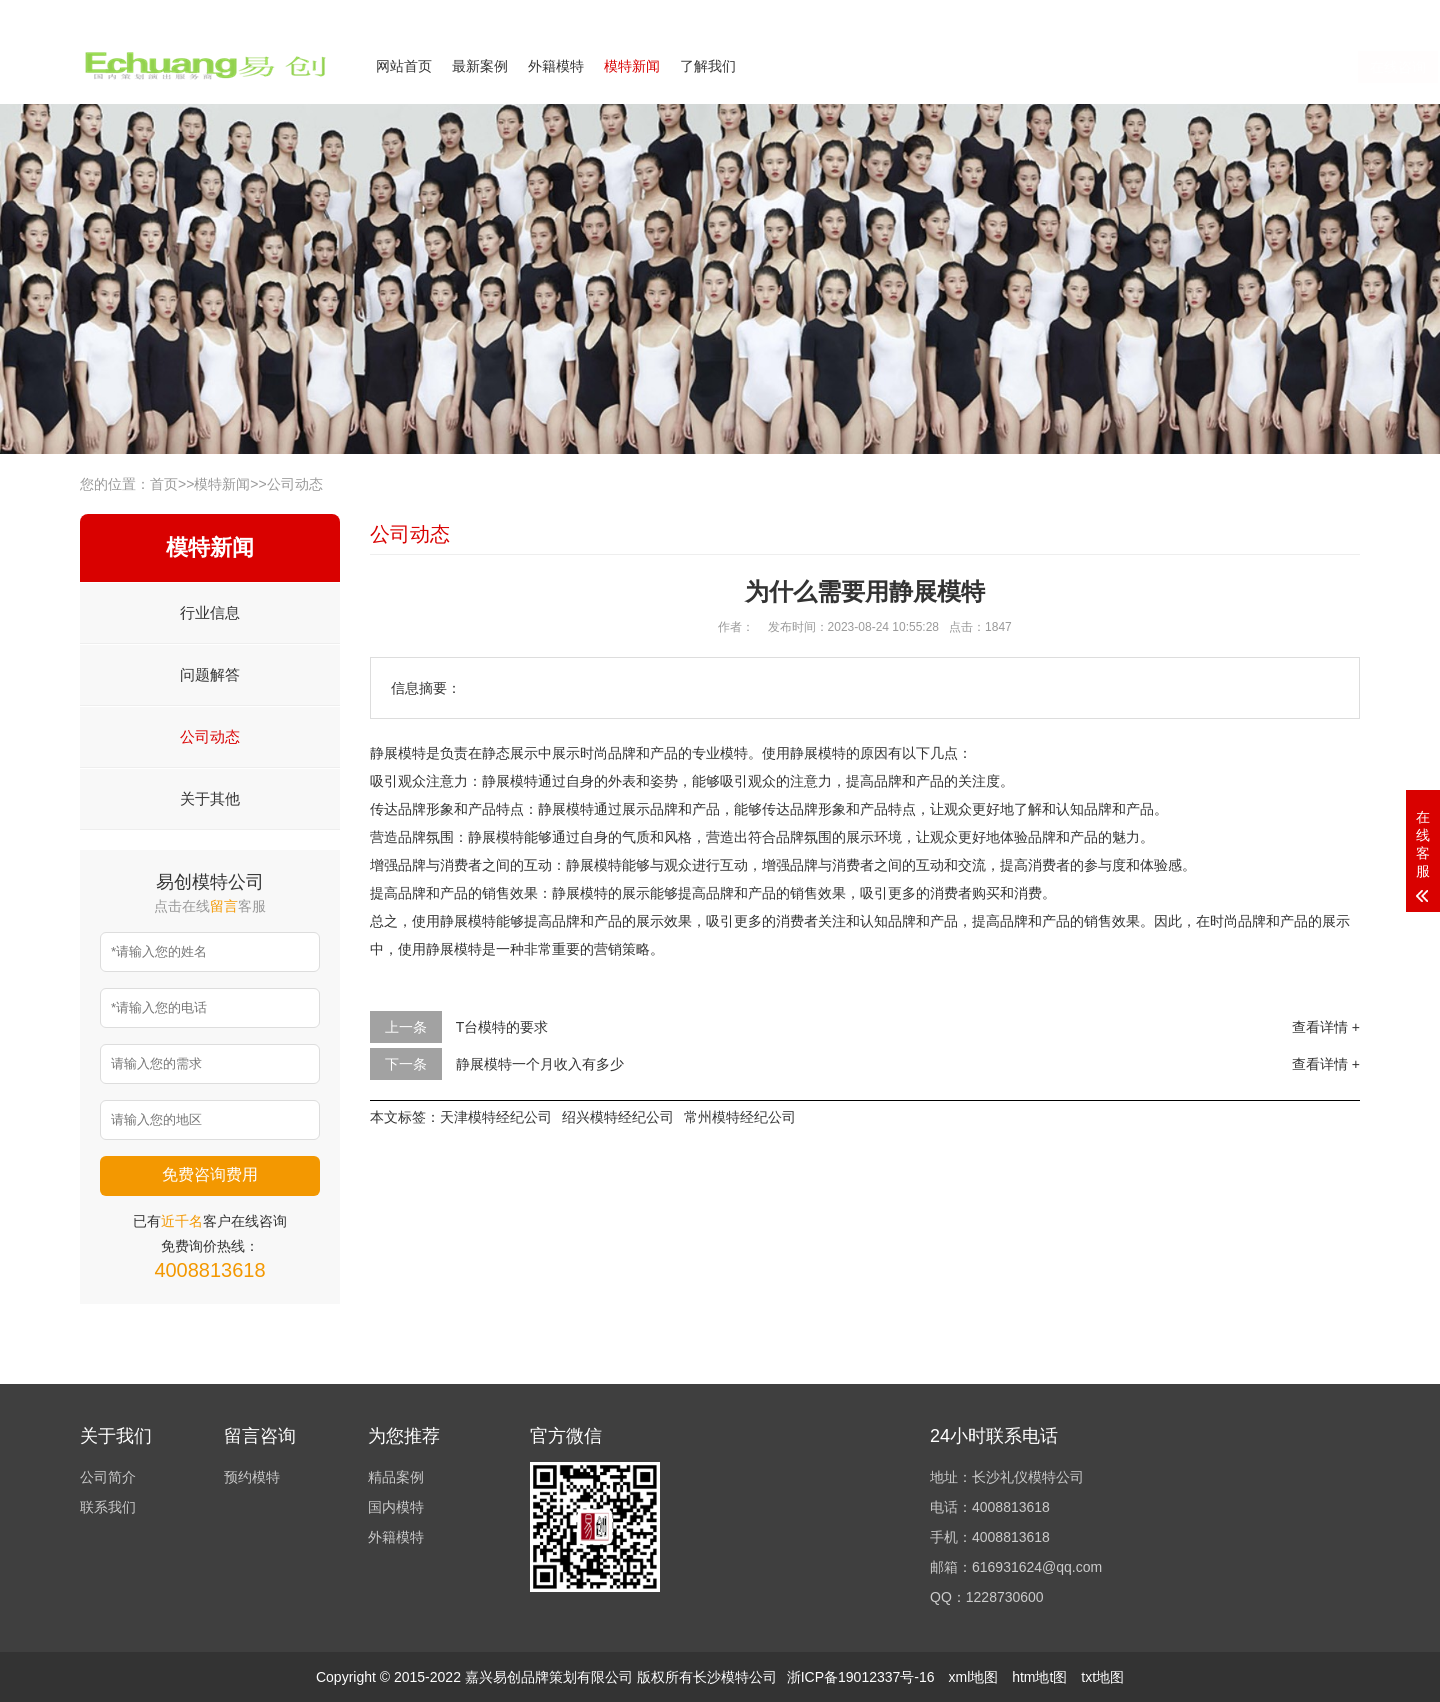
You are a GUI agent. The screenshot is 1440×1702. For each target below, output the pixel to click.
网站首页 (404, 66)
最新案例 (480, 66)
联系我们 (1238, 13)
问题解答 (210, 674)
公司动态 (295, 484)
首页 (164, 484)
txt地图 (1102, 1677)
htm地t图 (1039, 1677)
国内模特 (396, 1507)
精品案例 (396, 1477)
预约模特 (252, 1477)
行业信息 (210, 612)
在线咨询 (1161, 67)
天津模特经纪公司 (496, 1117)
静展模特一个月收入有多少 (540, 1064)
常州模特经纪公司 (740, 1117)
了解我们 (708, 66)
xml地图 (973, 1677)
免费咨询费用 (210, 1174)
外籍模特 (556, 66)
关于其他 (210, 798)
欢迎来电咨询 (1324, 13)
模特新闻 (632, 66)
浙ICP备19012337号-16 (861, 1677)
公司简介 (1164, 13)
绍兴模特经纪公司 (618, 1117)
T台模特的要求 (502, 1027)
